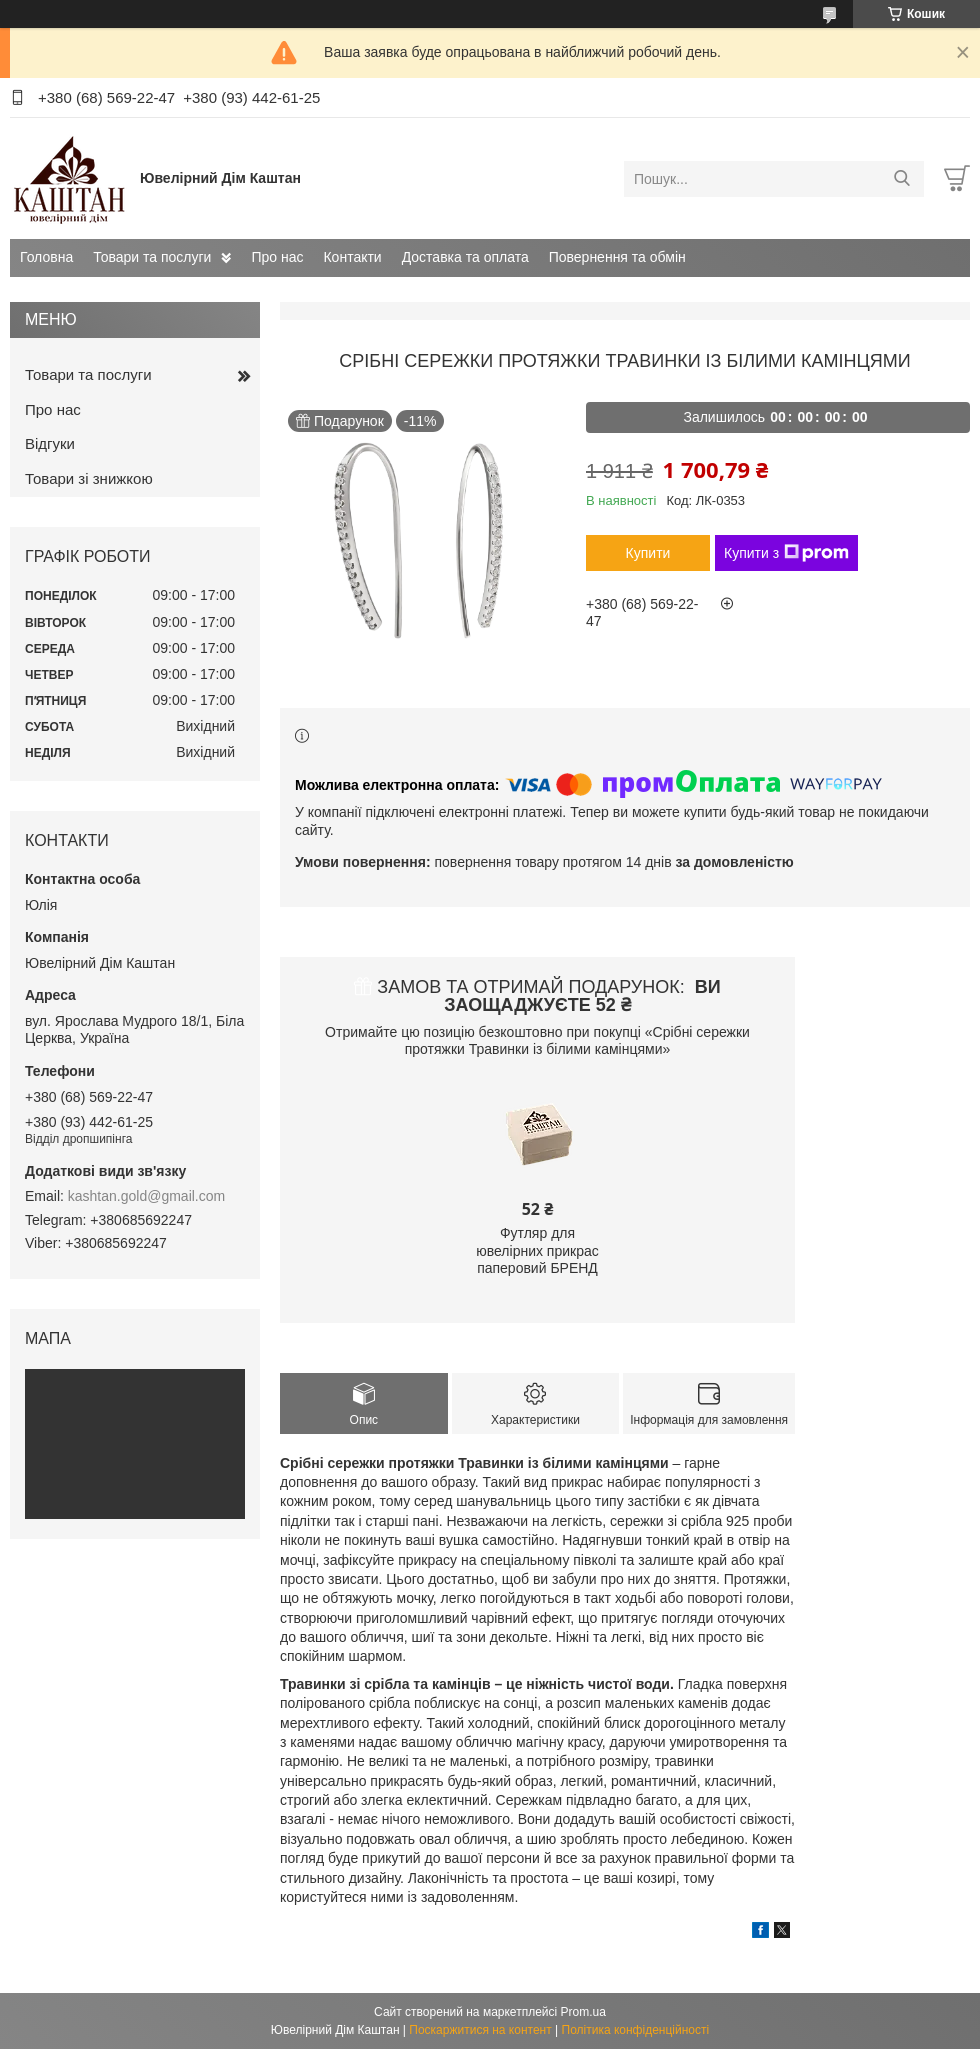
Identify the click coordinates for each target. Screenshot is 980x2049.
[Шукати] (901, 179)
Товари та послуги (152, 257)
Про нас (277, 257)
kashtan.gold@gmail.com (146, 1196)
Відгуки (50, 443)
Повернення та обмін (617, 257)
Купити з (786, 553)
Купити (648, 553)
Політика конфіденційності (636, 2030)
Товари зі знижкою (89, 478)
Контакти (352, 257)
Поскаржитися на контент (480, 2030)
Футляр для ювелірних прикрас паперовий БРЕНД (537, 1250)
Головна (46, 257)
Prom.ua (583, 2012)
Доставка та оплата (465, 257)
